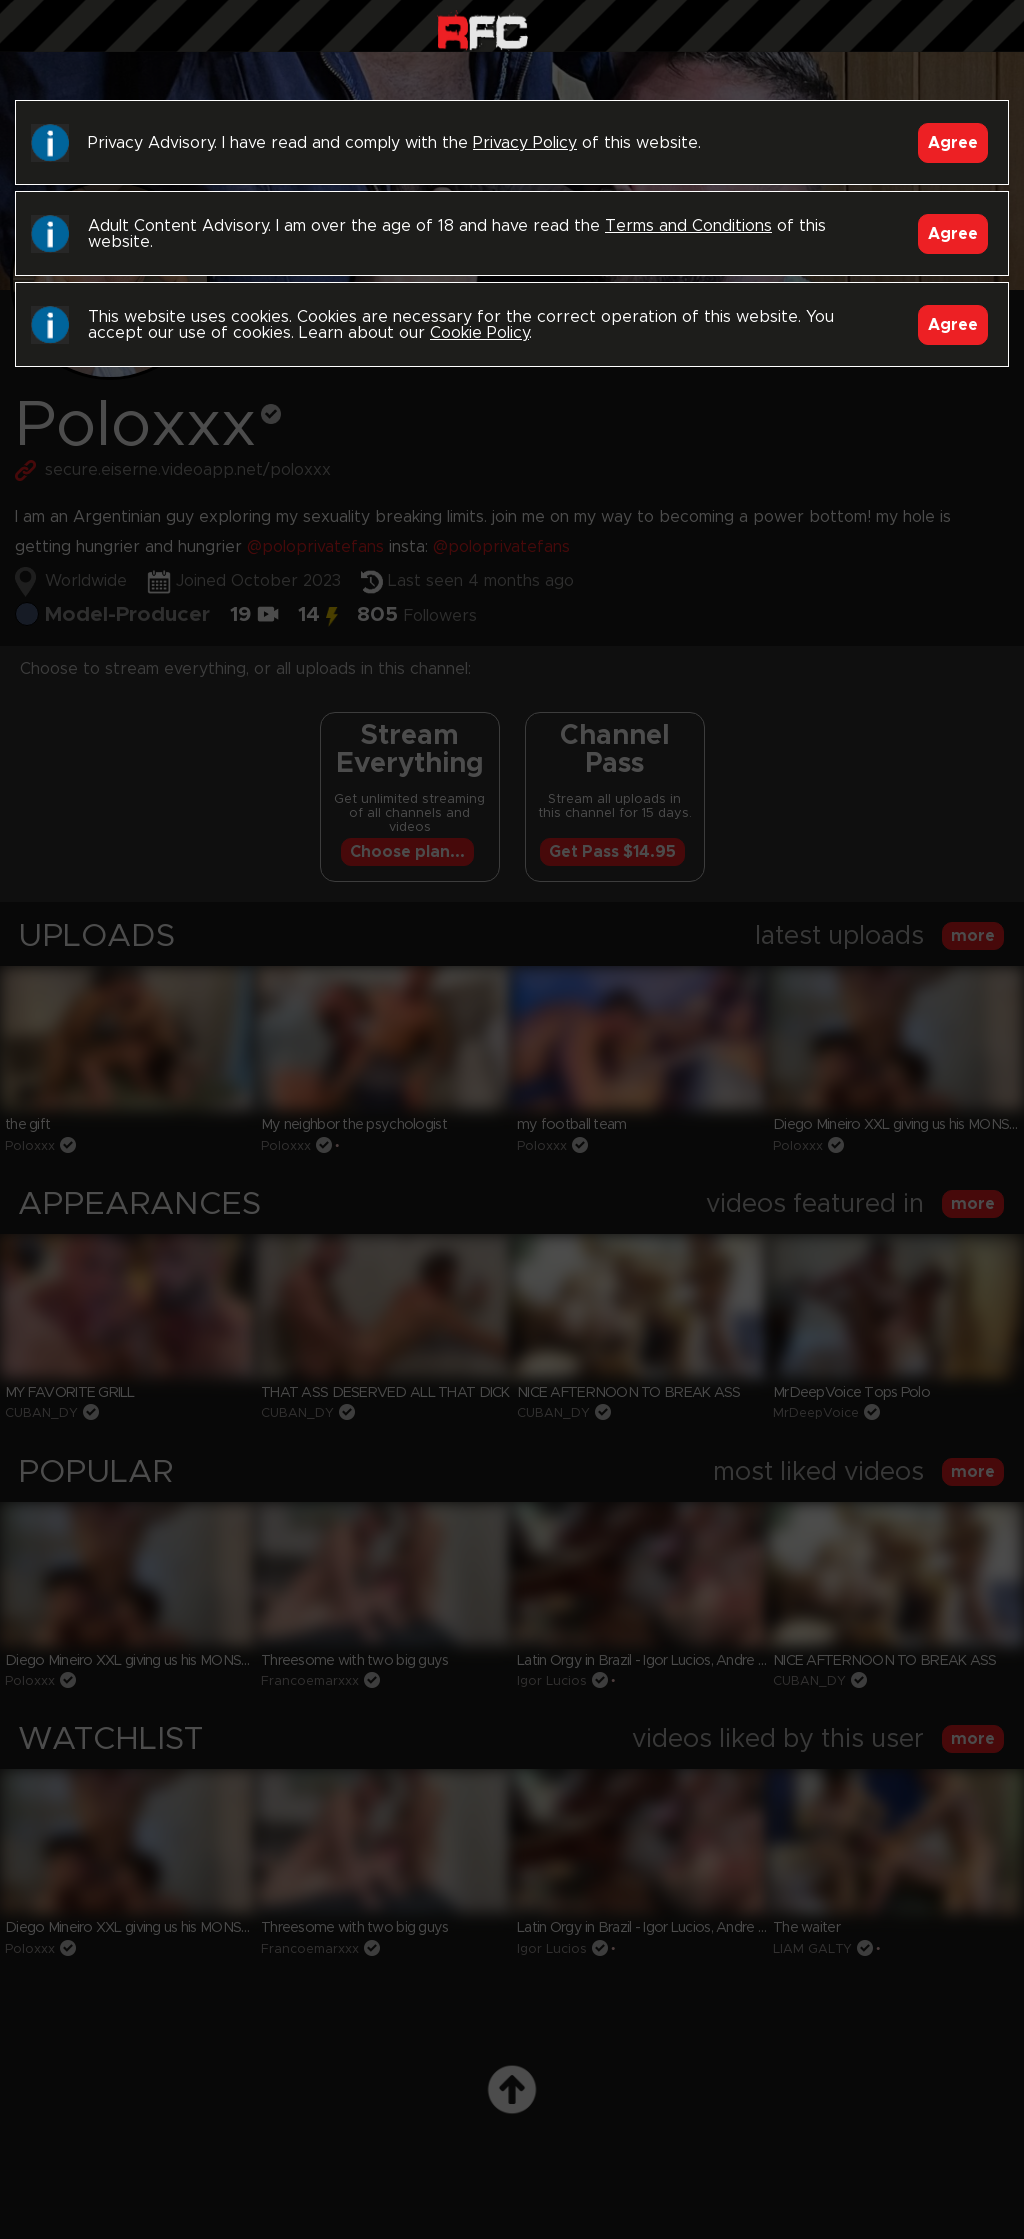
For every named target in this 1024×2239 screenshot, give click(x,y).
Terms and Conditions (688, 226)
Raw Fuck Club (482, 30)
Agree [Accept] (953, 143)
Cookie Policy (479, 333)
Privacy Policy (525, 143)
